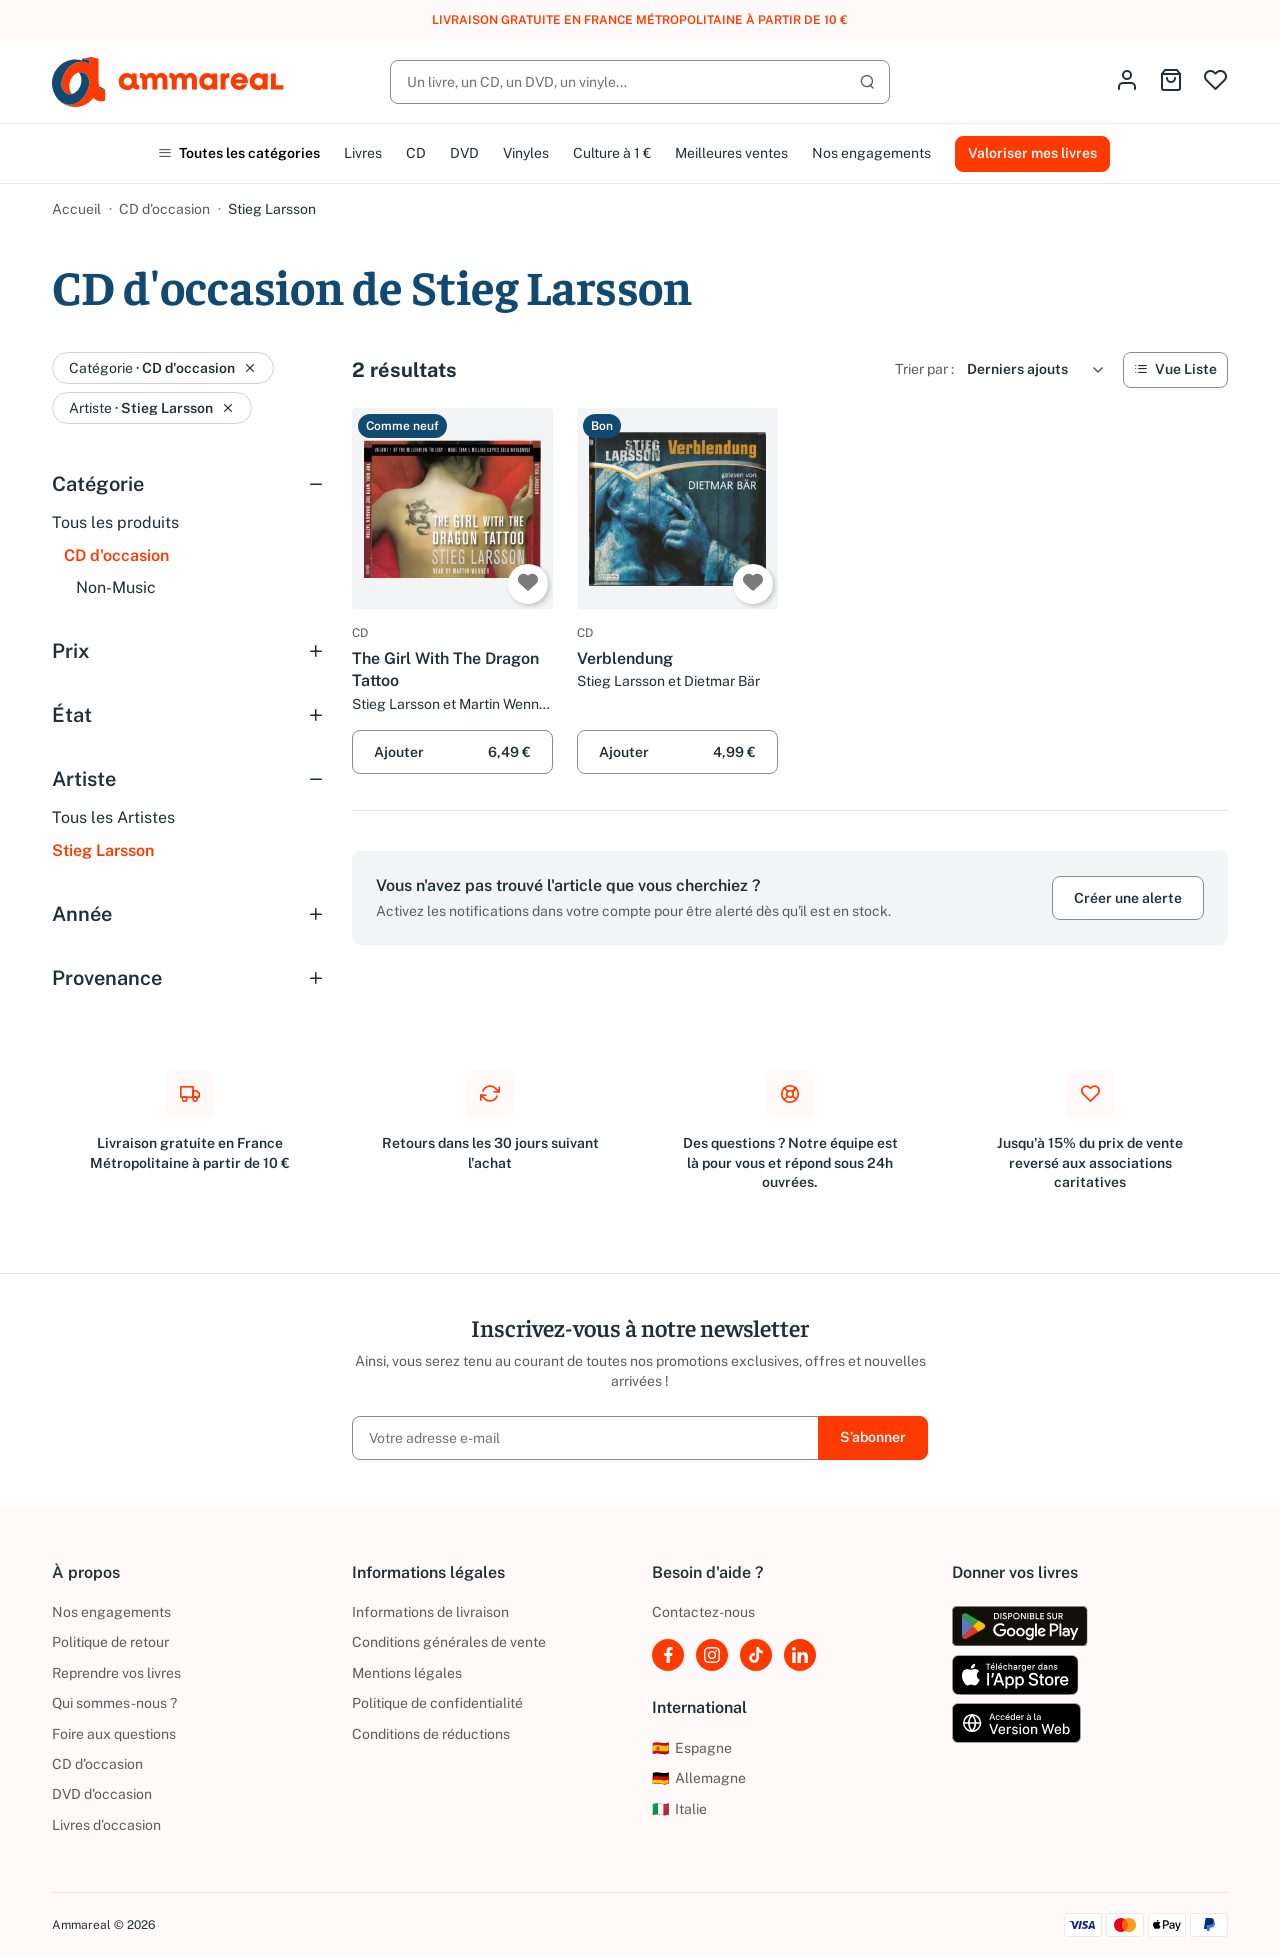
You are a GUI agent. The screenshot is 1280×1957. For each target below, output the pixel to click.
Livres (363, 153)
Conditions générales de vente (449, 1642)
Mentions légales (407, 1673)
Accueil (76, 209)
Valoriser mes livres (1032, 153)
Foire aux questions (114, 1734)
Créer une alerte (1128, 898)
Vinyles (526, 153)
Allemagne (699, 1778)
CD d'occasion (164, 209)
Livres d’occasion (106, 1825)
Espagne (692, 1748)
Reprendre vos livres (116, 1673)
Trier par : (924, 369)
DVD (464, 153)
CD (416, 153)
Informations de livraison (430, 1612)
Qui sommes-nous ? (114, 1703)
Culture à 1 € (612, 153)
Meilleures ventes (731, 153)
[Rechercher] (640, 82)
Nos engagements (871, 153)
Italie (679, 1809)
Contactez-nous (703, 1612)
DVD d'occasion (102, 1794)
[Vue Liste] (1175, 370)
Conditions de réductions (431, 1734)
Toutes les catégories (239, 153)
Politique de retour (110, 1642)
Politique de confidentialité (437, 1703)
